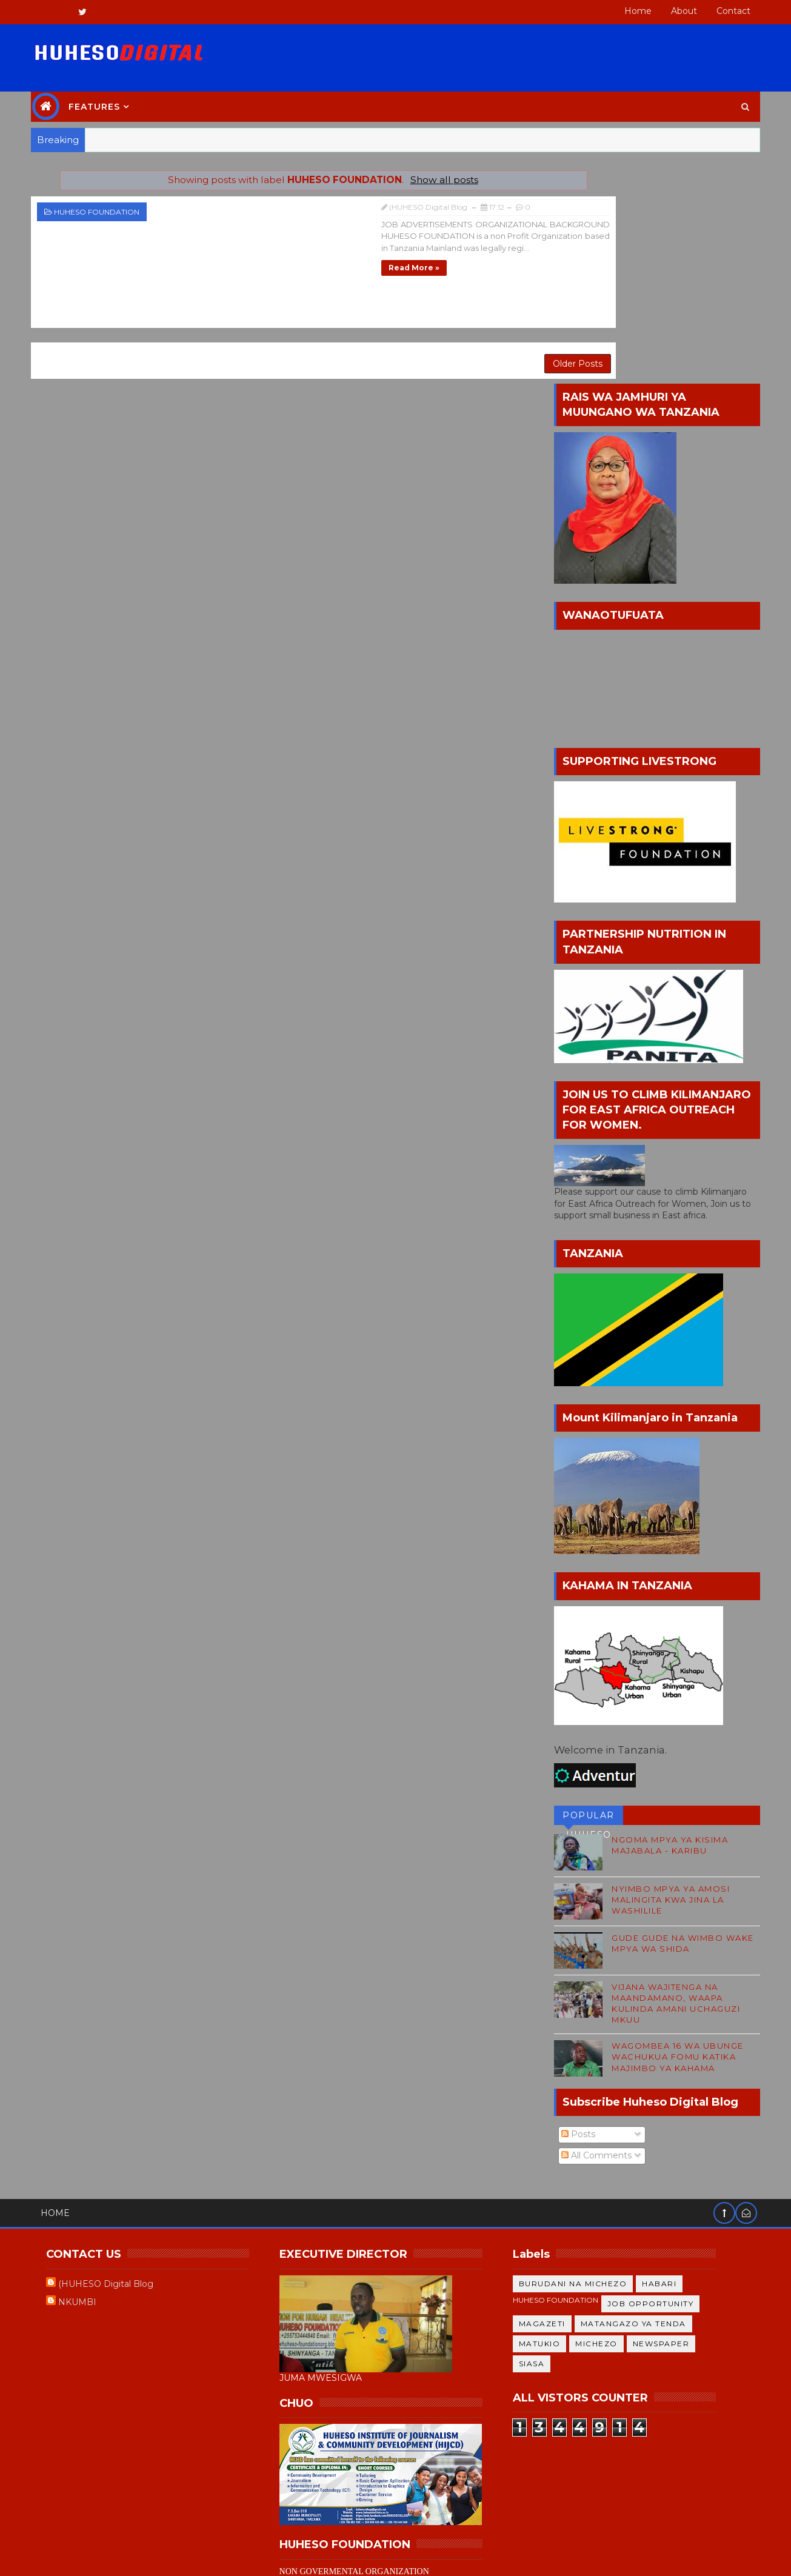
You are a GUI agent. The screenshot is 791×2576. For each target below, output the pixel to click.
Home (628, 10)
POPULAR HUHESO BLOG (578, 1588)
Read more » (249, 255)
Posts (569, 1905)
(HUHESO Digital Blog (116, 2054)
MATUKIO (549, 2114)
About (674, 10)
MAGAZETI (551, 2094)
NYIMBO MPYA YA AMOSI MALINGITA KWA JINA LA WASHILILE (661, 1670)
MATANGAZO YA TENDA (642, 2094)
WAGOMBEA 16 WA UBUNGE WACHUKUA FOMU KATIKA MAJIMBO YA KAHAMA (668, 1827)
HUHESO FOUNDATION (107, 202)
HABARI (669, 2054)
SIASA (541, 2134)
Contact (724, 10)
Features (104, 97)
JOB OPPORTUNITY (659, 2074)
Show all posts (403, 170)
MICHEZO (606, 2114)
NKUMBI (87, 2072)
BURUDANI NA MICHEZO (582, 2054)
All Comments (587, 1926)
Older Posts (485, 341)
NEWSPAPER (670, 2114)
